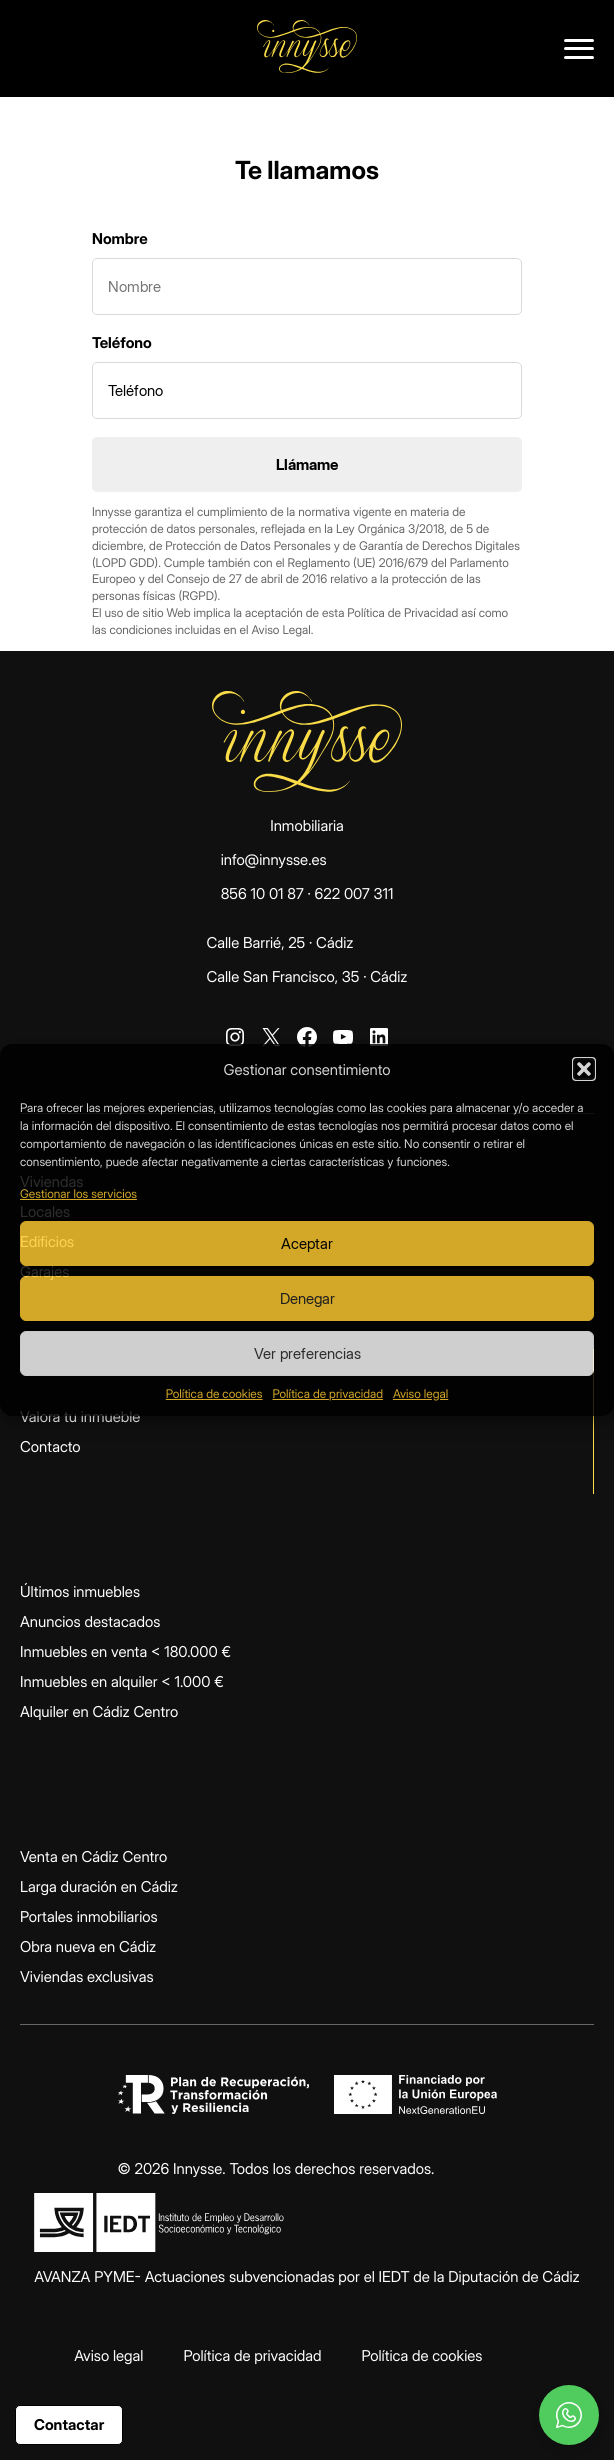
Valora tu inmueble (80, 1416)
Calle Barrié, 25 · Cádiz (279, 942)
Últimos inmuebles (80, 1591)
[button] (584, 1069)
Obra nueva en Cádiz (88, 1946)
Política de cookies (214, 1393)
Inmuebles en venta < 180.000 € (125, 1651)
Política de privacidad (328, 1393)
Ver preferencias (307, 1353)
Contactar (69, 2424)
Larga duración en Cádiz (99, 1886)
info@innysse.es (274, 859)
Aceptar (307, 1243)
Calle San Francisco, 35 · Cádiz (306, 976)
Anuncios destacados (90, 1621)
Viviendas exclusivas (87, 1976)
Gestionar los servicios (78, 1193)
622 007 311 (354, 893)
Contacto (50, 1446)
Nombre (120, 238)
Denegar (307, 1298)
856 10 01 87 (262, 893)
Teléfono (122, 342)
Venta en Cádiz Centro (93, 1856)
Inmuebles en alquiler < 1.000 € (122, 1681)
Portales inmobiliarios (89, 1916)
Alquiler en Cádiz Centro (99, 1711)
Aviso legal (420, 1393)
